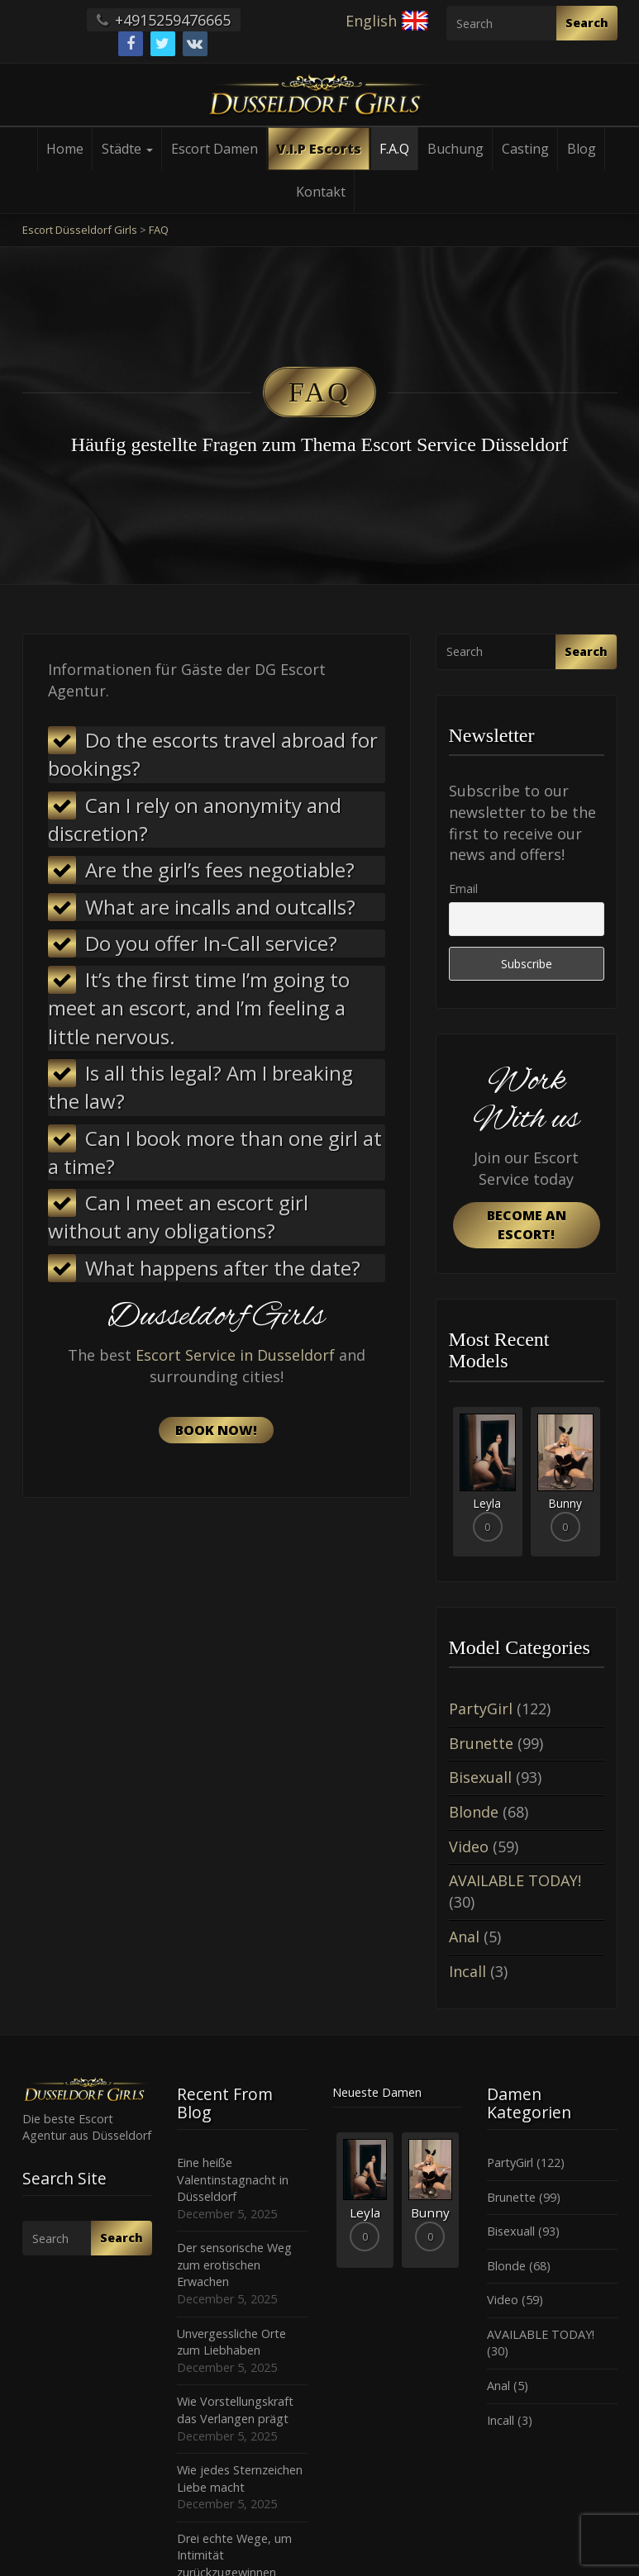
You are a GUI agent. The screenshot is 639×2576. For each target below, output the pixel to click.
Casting (525, 149)
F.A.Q (394, 149)
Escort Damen (214, 149)
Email (463, 888)
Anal (464, 1936)
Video (469, 1846)
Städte (127, 149)
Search (586, 23)
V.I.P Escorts (318, 149)
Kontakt (321, 192)
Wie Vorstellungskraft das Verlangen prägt (235, 2409)
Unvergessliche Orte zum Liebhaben (231, 2342)
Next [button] (604, 1488)
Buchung (455, 149)
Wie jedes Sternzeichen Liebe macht (240, 2478)
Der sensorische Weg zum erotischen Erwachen (234, 2264)
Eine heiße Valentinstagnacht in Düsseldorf (233, 2179)
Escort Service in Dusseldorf (235, 1355)
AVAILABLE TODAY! (515, 1880)
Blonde (473, 1812)
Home (64, 149)
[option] (487, 1482)
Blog (581, 149)
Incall (467, 1971)
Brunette (481, 1743)
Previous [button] (449, 1488)
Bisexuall (480, 1777)
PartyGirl (481, 1708)
